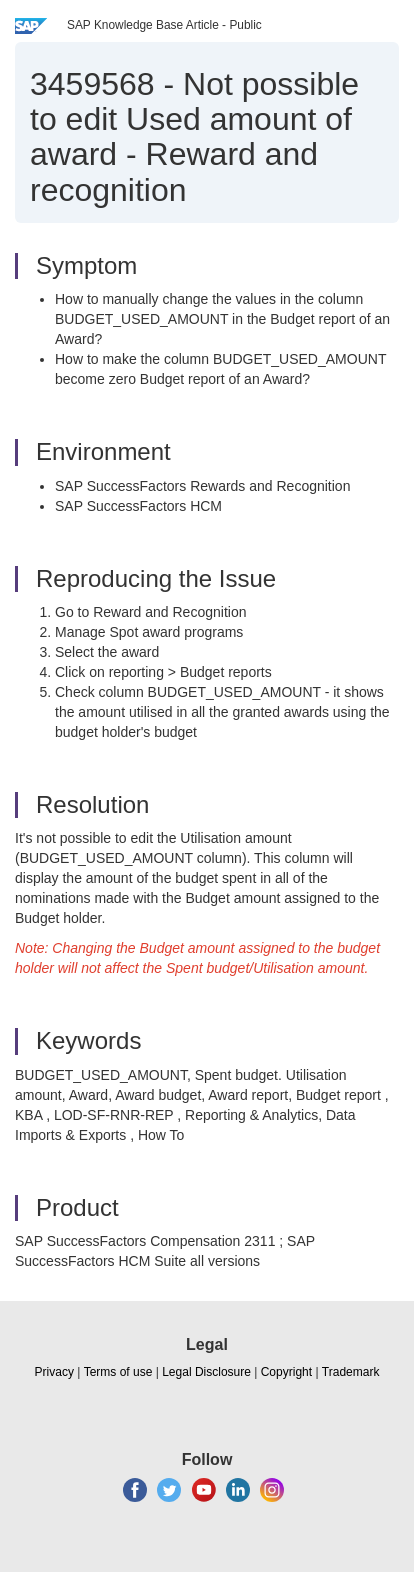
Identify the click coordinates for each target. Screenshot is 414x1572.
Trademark (351, 1372)
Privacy (54, 1372)
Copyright (286, 1372)
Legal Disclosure (206, 1372)
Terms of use (118, 1372)
